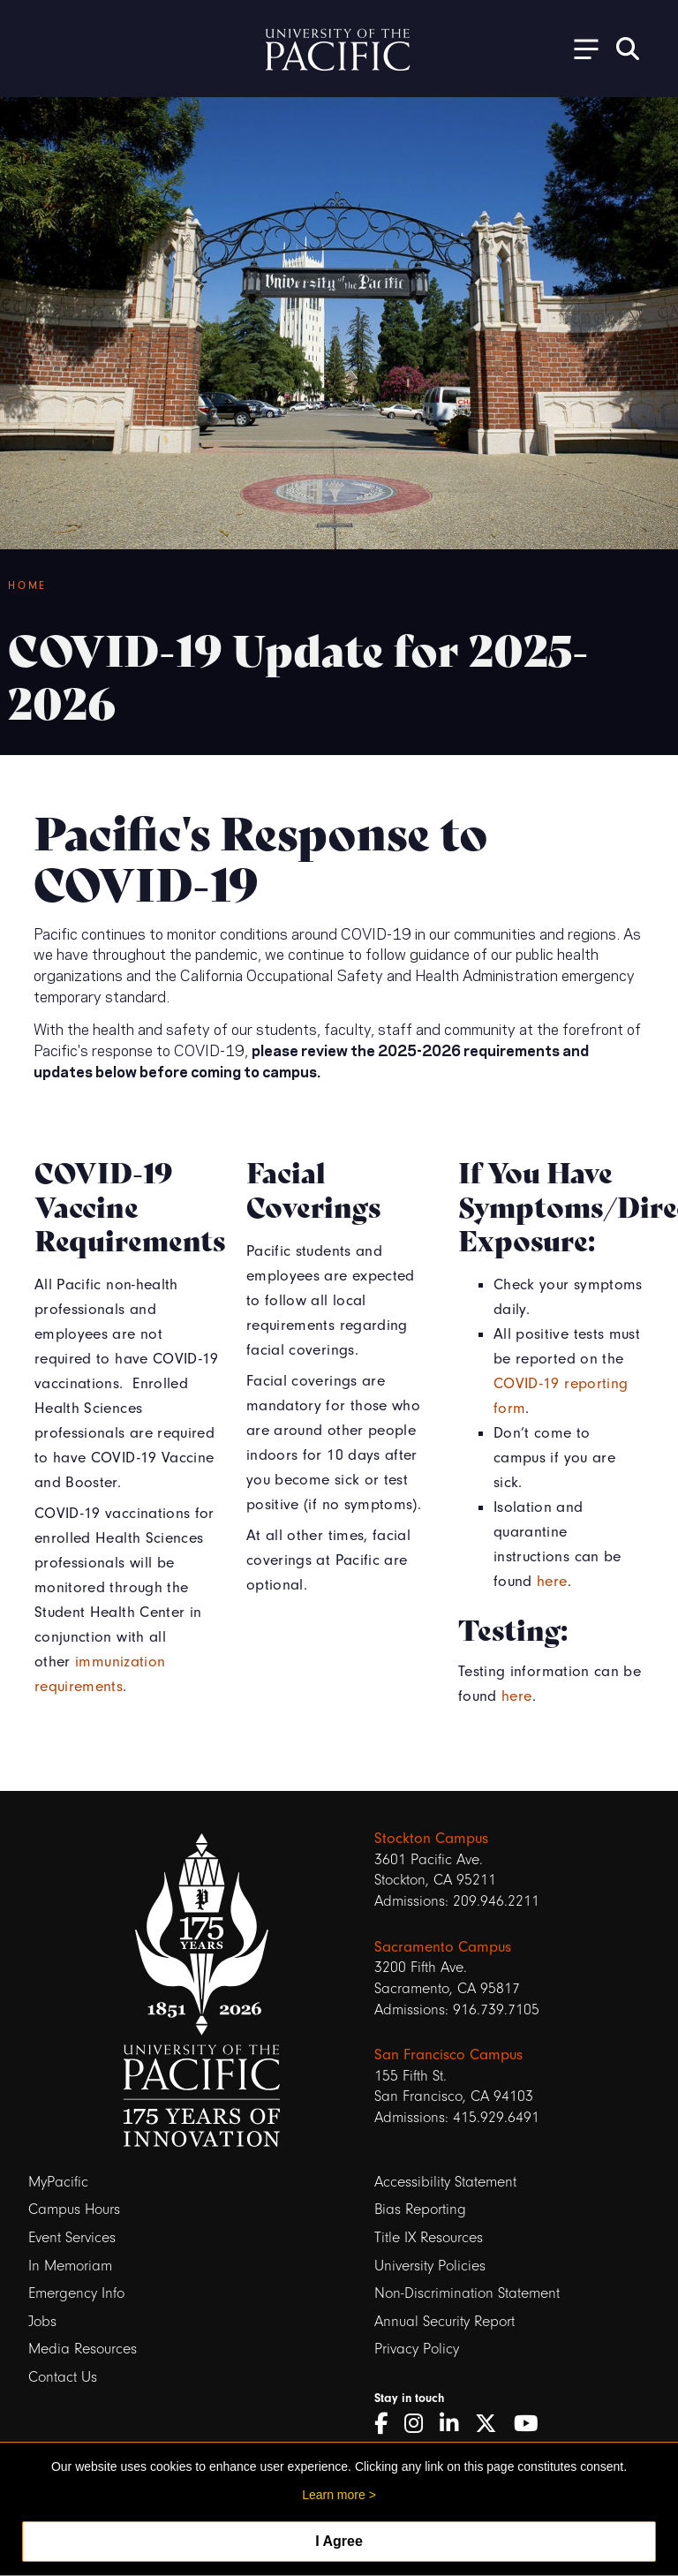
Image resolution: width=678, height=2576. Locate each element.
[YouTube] (532, 2424)
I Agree (339, 2541)
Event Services (72, 2237)
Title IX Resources (428, 2237)
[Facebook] (387, 2424)
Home (27, 585)
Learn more (333, 2495)
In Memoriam (70, 2265)
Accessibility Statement (445, 2181)
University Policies (430, 2265)
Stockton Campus (431, 1838)
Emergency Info (76, 2293)
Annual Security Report (444, 2321)
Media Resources (82, 2348)
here (552, 1581)
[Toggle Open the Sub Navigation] (580, 48)
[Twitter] (492, 2424)
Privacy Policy (416, 2348)
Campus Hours (74, 2209)
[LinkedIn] (455, 2424)
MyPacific (58, 2181)
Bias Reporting (420, 2209)
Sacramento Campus (442, 1946)
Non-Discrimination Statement (467, 2293)
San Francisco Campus (448, 2054)
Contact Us (62, 2376)
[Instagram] (419, 2424)
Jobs (42, 2321)
